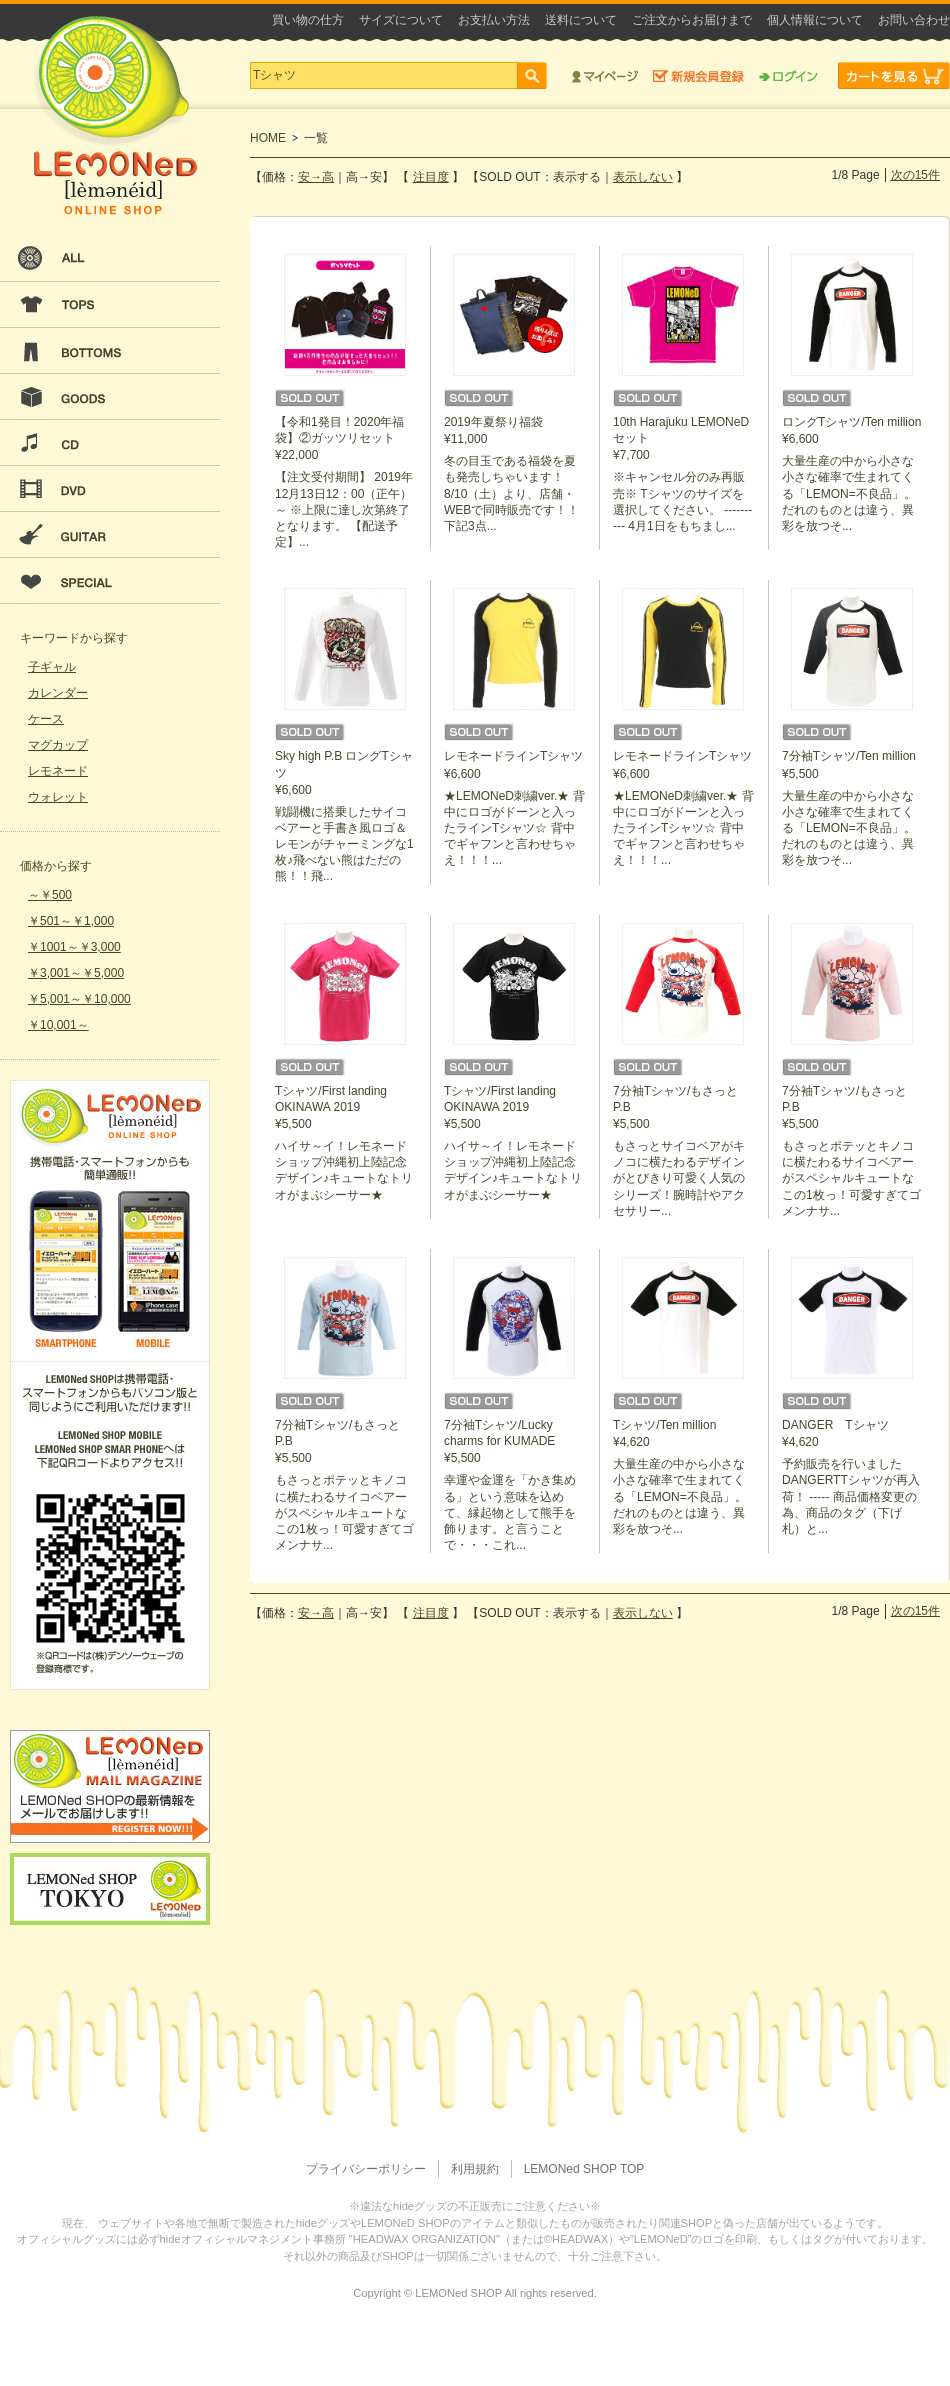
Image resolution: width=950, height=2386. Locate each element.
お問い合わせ (914, 20)
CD (110, 443)
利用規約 (475, 2169)
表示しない (643, 177)
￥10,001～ (58, 1025)
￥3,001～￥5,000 (76, 973)
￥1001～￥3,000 (74, 947)
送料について (581, 20)
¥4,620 (684, 1397)
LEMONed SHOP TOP (584, 2169)
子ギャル (52, 667)
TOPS (110, 305)
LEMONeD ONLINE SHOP (115, 115)
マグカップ (58, 745)
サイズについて (401, 20)
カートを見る (894, 75)
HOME (268, 138)
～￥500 (50, 895)
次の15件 (915, 175)
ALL (110, 259)
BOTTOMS (110, 351)
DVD (110, 489)
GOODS (110, 397)
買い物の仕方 (308, 20)
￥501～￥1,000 (71, 921)
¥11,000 (515, 394)
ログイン (788, 75)
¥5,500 (853, 728)
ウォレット (58, 797)
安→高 (316, 177)
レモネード (58, 771)
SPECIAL (110, 581)
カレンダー (58, 693)
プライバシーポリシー (366, 2169)
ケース (46, 719)
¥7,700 (684, 394)
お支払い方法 (494, 20)
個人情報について (815, 20)
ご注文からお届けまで (692, 20)
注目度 (431, 177)
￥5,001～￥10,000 (79, 999)
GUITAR (110, 535)
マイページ (605, 75)
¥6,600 (853, 394)
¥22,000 (346, 402)
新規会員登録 (698, 75)
